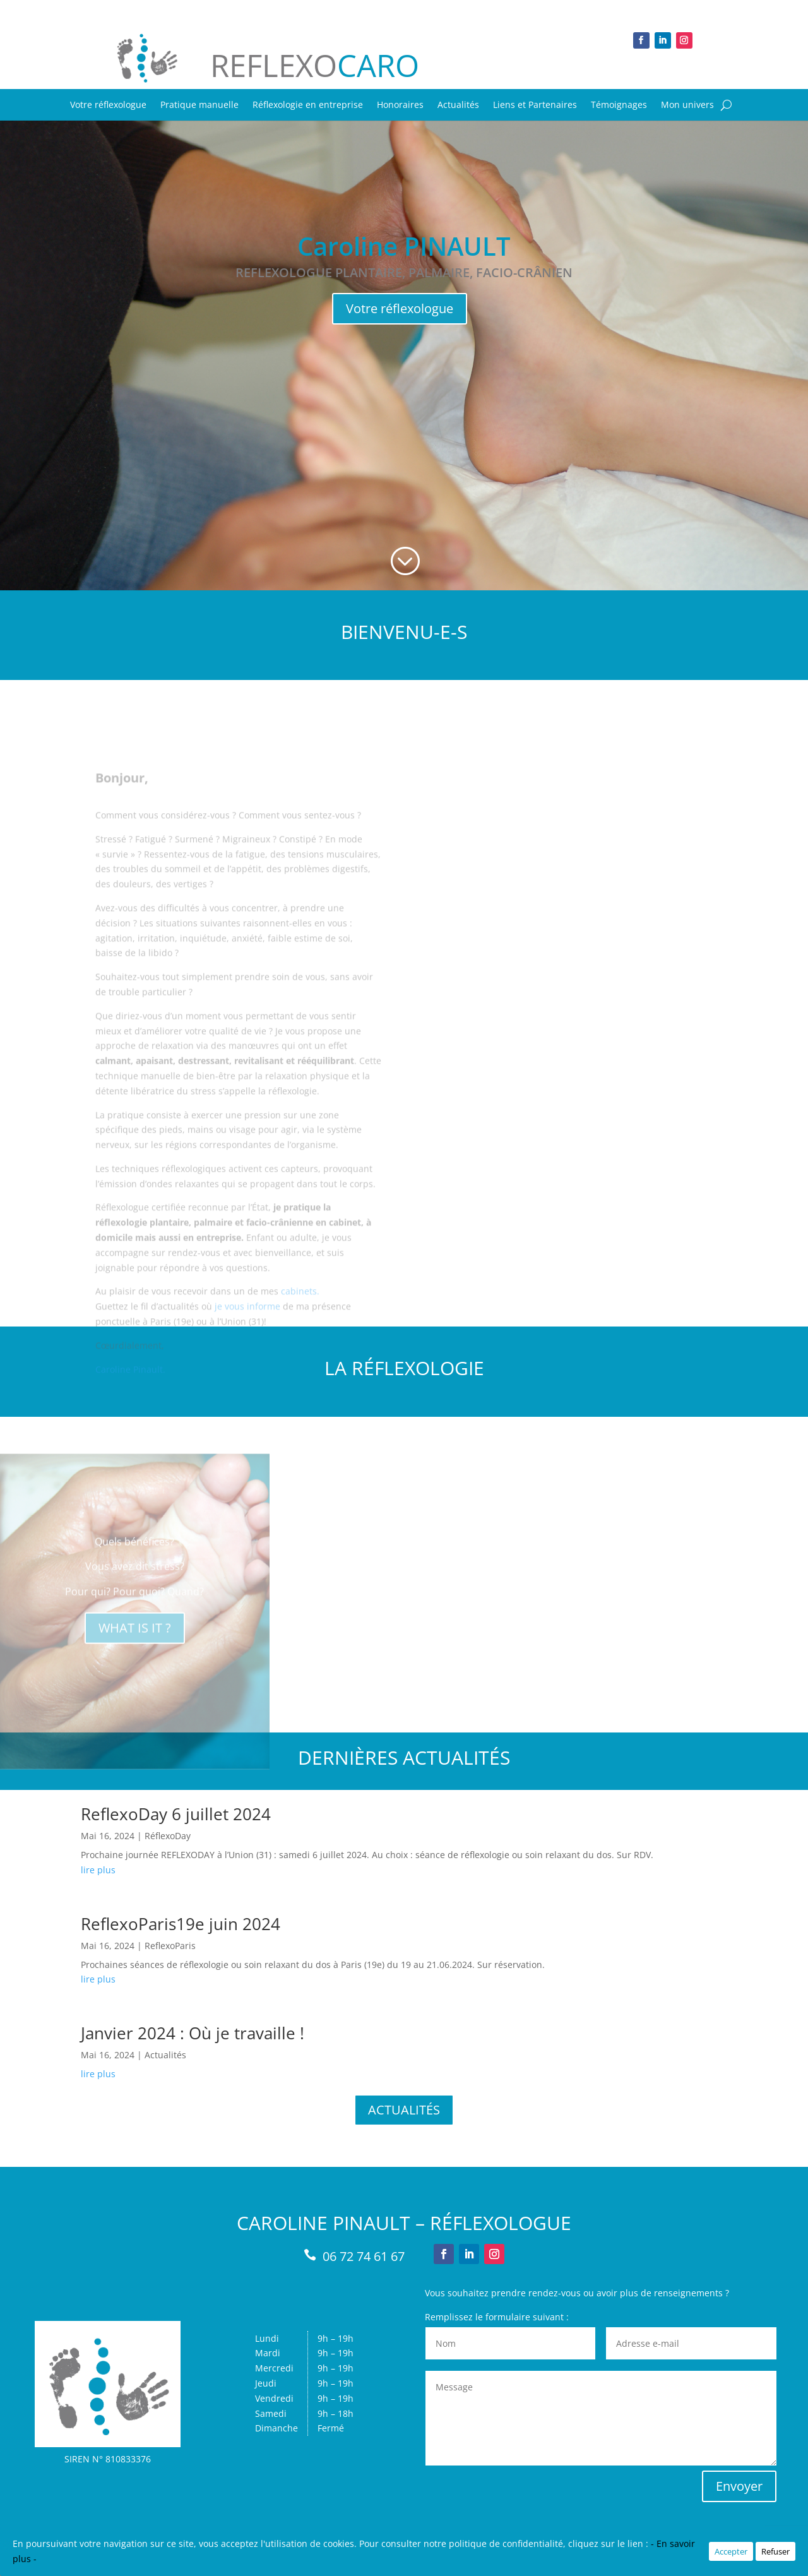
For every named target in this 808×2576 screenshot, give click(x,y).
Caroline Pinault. (130, 1409)
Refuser (775, 2551)
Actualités (458, 105)
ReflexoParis (170, 1946)
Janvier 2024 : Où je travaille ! (192, 2033)
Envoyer (739, 2486)
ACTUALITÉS (404, 2109)
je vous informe (247, 1346)
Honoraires (400, 105)
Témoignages (619, 105)
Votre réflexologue (108, 105)
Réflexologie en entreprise (307, 105)
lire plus (98, 1870)
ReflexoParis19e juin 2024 (180, 1923)
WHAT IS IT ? (134, 1647)
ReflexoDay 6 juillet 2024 (176, 1814)
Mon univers (687, 105)
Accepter (731, 2551)
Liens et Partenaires (535, 105)
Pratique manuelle (199, 105)
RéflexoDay (168, 1836)
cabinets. (300, 1331)
